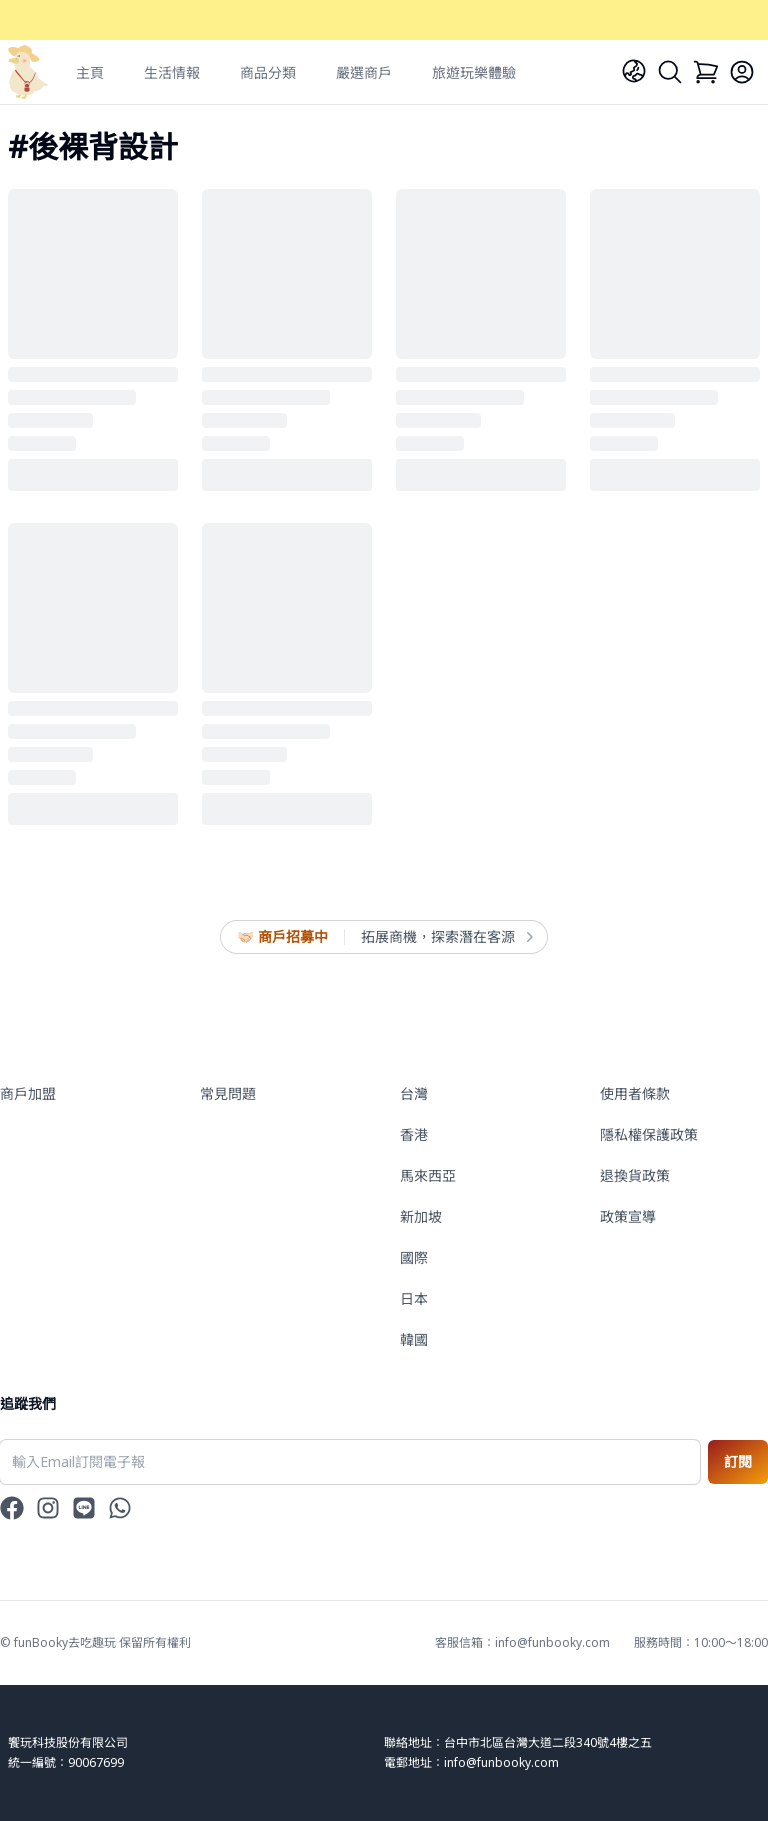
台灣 (414, 1093)
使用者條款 (635, 1093)
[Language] (634, 71)
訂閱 (738, 1461)
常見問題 (228, 1093)
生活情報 (172, 72)
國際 (414, 1257)
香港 (414, 1134)
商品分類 (268, 72)
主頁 (90, 72)
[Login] (742, 72)
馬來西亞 (428, 1175)
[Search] (670, 72)
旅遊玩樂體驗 (474, 72)
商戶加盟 (28, 1093)
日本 (414, 1298)
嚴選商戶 (364, 72)
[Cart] (706, 72)
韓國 (414, 1339)
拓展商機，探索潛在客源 (446, 937)
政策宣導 (628, 1216)
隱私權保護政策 (649, 1134)
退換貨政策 (635, 1175)
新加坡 (421, 1216)
